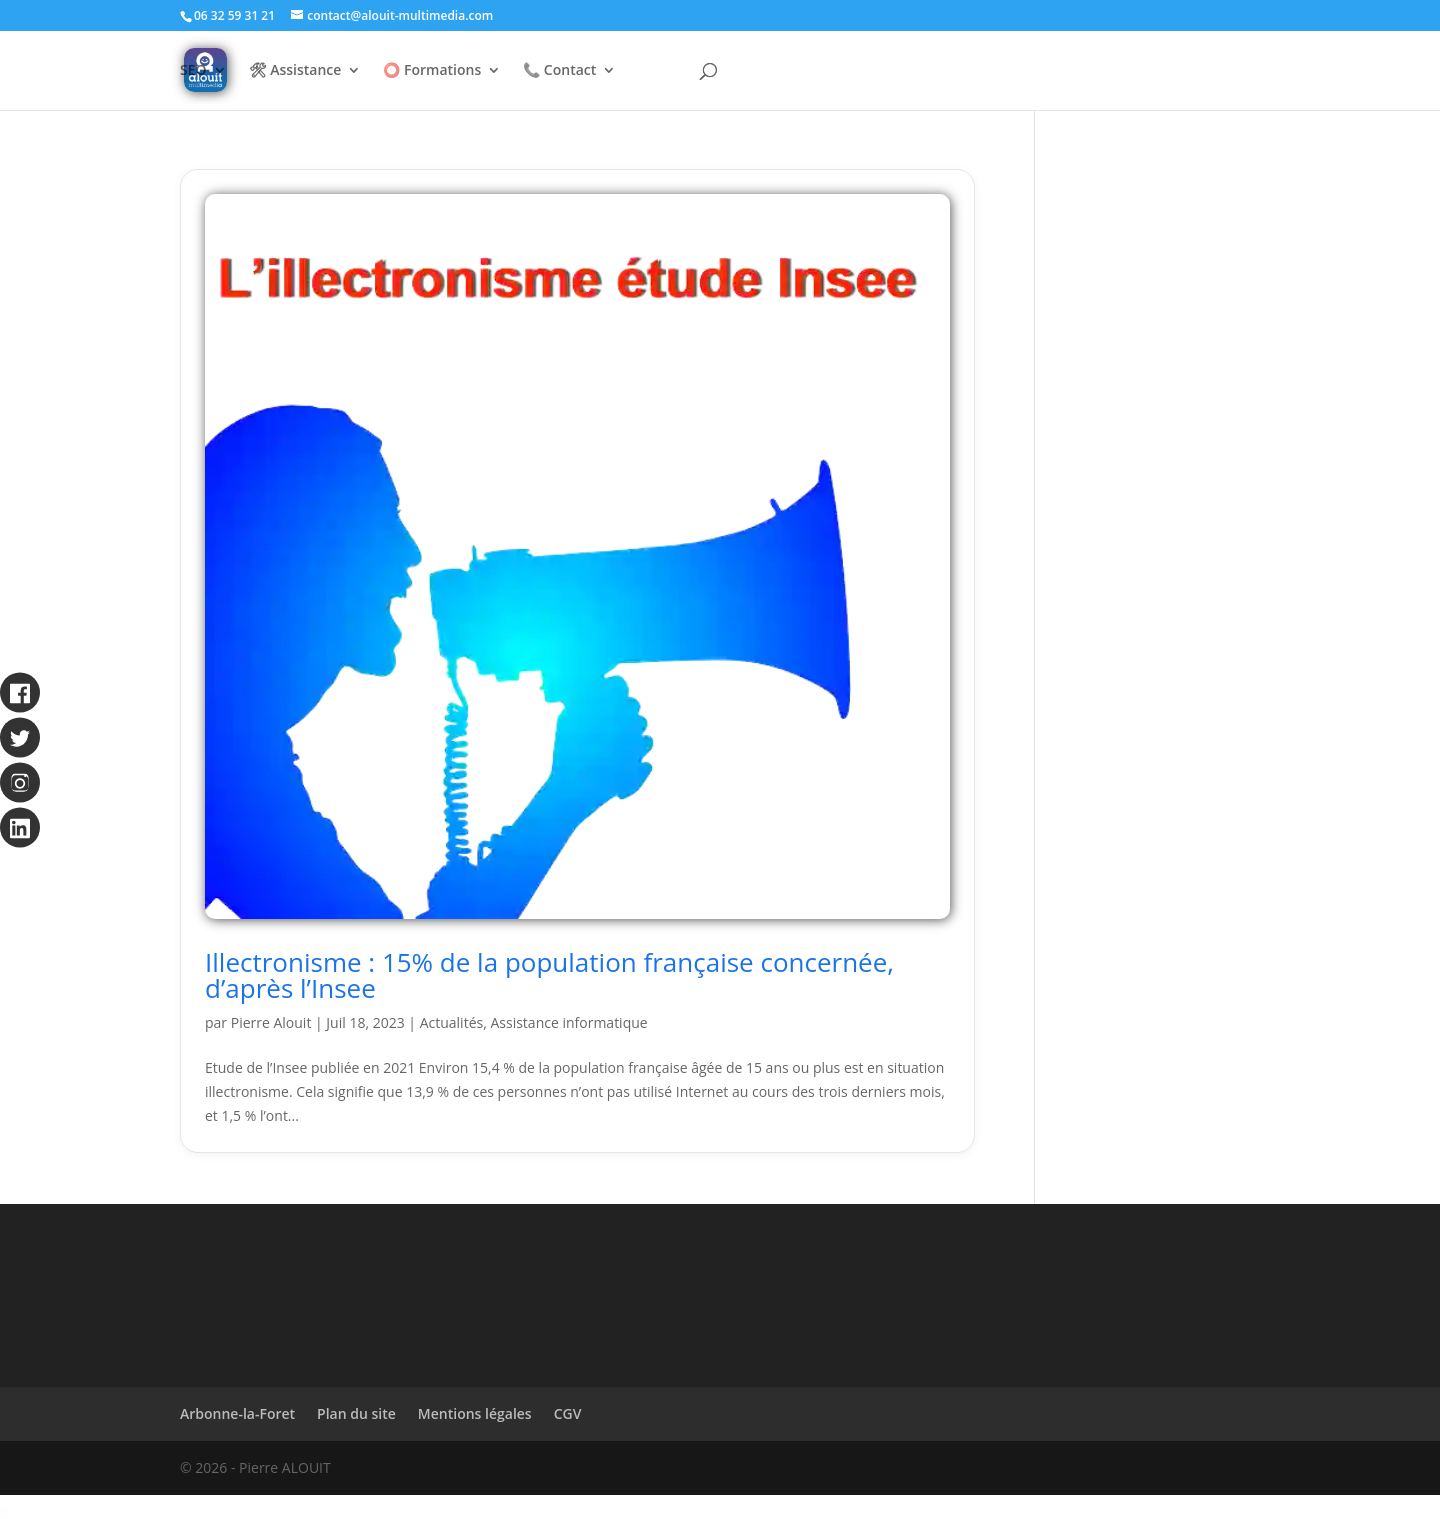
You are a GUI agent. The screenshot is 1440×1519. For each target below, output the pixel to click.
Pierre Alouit (271, 1022)
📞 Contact (559, 71)
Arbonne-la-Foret (237, 1413)
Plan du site (356, 1413)
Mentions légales (475, 1413)
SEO (193, 71)
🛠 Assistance (295, 71)
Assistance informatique (568, 1022)
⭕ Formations (432, 71)
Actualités (452, 1022)
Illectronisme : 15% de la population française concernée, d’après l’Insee (549, 975)
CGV (568, 1413)
